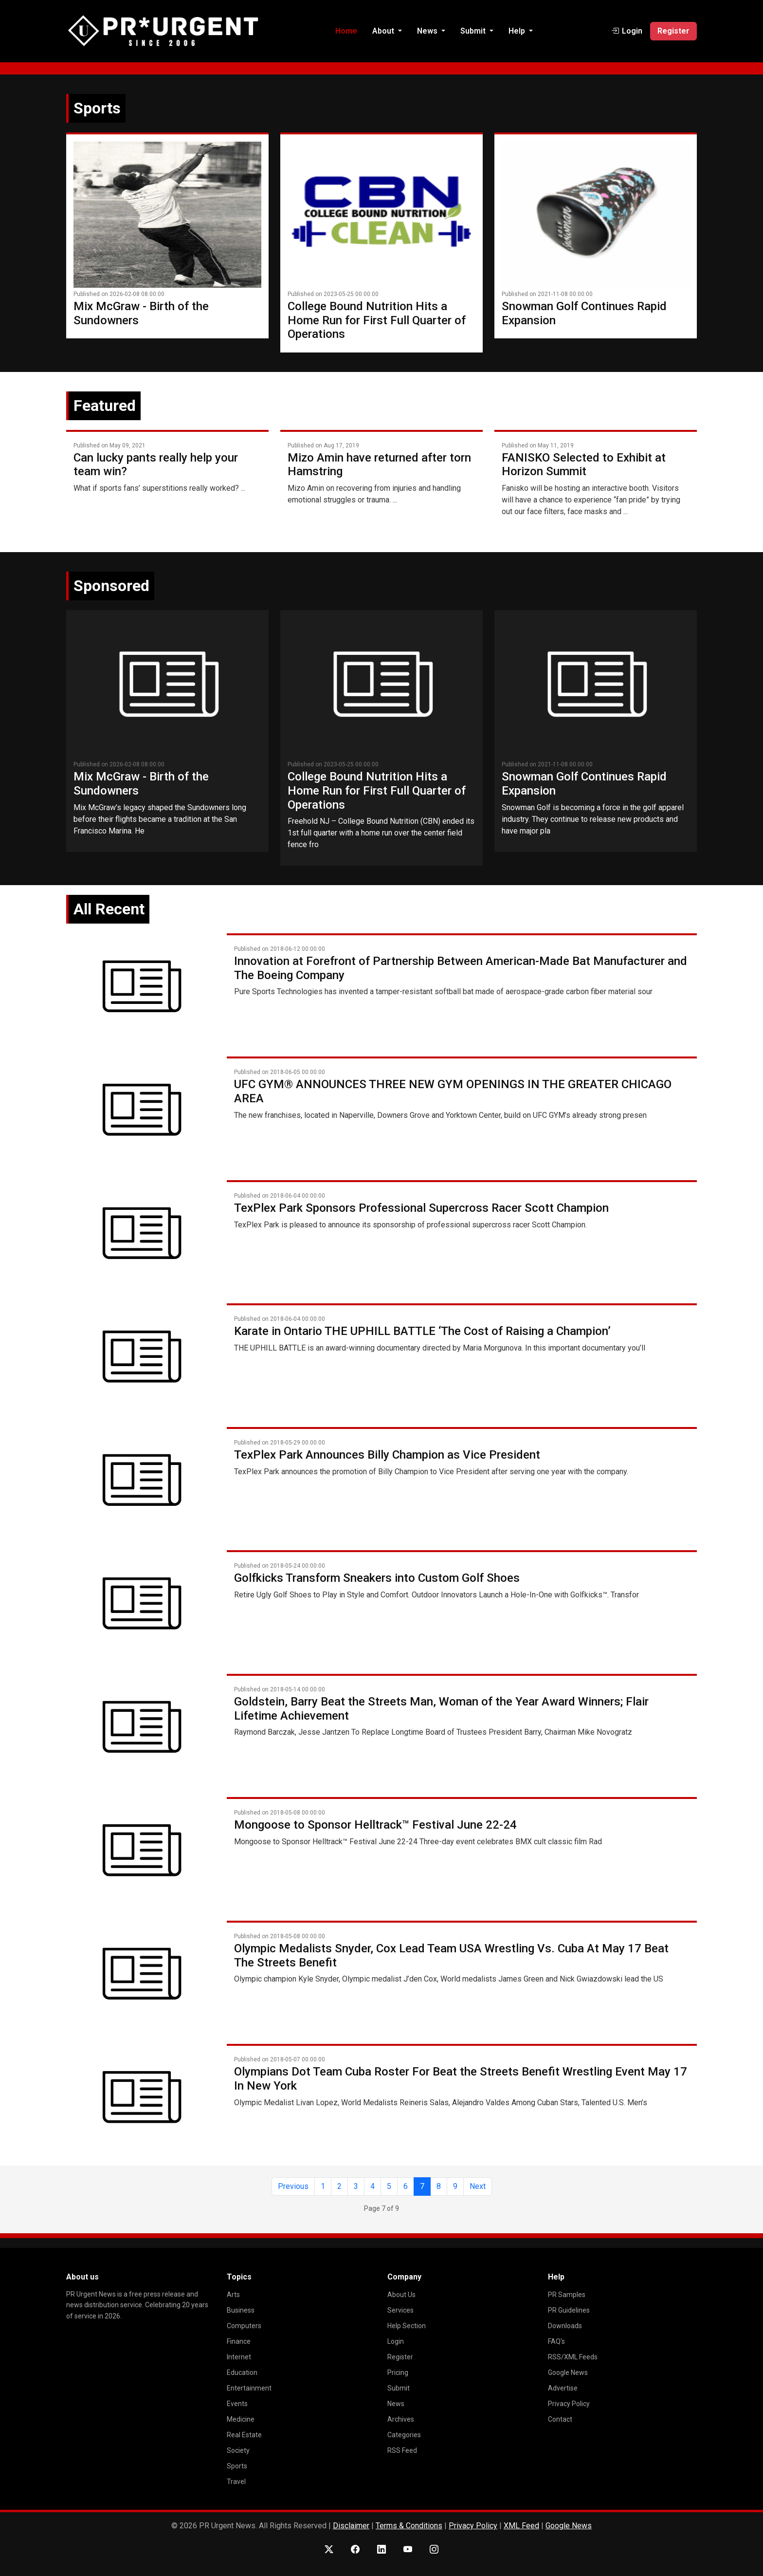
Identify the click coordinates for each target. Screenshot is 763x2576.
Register (673, 31)
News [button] (428, 31)
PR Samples (566, 2294)
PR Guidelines (569, 2310)
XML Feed (521, 2525)
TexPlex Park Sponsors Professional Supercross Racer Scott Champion (421, 1208)
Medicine (240, 2419)
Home (346, 31)
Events (237, 2404)
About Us (401, 2294)
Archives (400, 2419)
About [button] (384, 31)
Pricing (397, 2372)
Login (395, 2341)
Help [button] (518, 31)
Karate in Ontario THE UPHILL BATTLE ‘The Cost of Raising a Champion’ (422, 1331)
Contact (560, 2419)
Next (478, 2186)
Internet (239, 2357)
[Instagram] (434, 2549)
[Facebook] (355, 2549)
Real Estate (244, 2435)
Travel (236, 2481)
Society (238, 2450)
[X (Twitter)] (329, 2549)
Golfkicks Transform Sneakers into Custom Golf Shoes (377, 1578)
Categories (404, 2435)
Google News (568, 2372)
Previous (293, 2186)
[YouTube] (408, 2549)
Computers (244, 2326)
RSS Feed (402, 2450)
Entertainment (249, 2388)
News (395, 2404)
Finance (239, 2341)
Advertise (563, 2388)
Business (240, 2310)
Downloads (565, 2326)
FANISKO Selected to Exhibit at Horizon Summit (584, 465)
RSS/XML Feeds (573, 2357)
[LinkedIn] (381, 2549)
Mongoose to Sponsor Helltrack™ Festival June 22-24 (375, 1825)
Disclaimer (351, 2525)
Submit (398, 2388)
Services (400, 2310)
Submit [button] (474, 31)
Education (242, 2372)
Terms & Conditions (409, 2525)
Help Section (406, 2326)
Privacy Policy (569, 2404)
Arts (233, 2294)
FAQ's (556, 2341)
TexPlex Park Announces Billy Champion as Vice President (387, 1455)
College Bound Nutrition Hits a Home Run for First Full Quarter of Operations (377, 320)
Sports (237, 2466)
